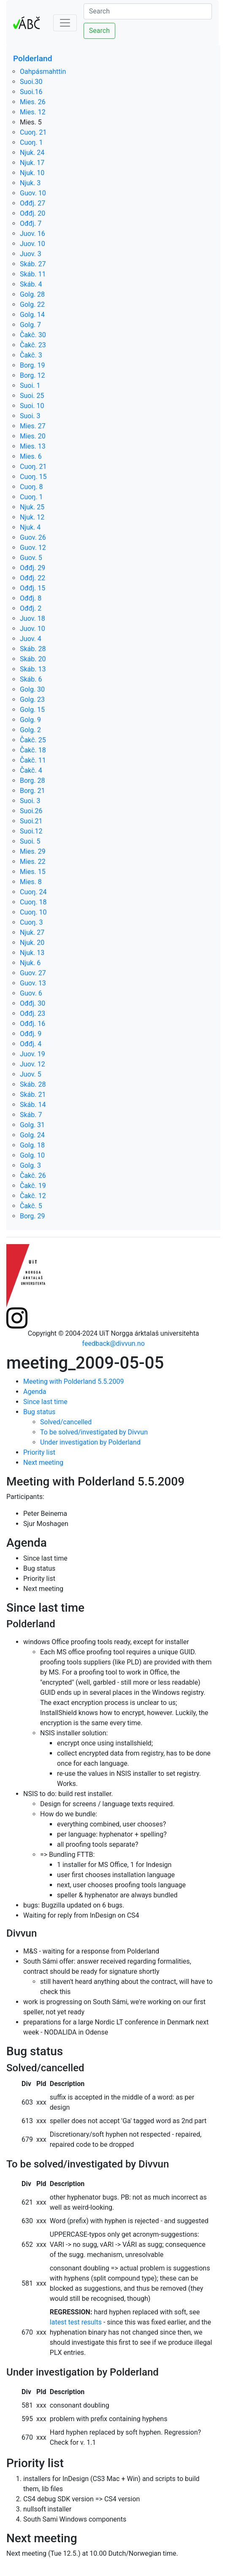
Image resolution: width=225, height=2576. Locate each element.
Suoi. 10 (32, 406)
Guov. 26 (33, 537)
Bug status (39, 1412)
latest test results (76, 2322)
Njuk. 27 (32, 932)
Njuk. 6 (30, 963)
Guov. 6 (31, 993)
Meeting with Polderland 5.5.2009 (73, 1381)
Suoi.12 (31, 831)
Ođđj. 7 (30, 223)
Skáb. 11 (33, 274)
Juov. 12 (32, 1064)
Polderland (32, 58)
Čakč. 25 (33, 740)
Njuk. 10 (32, 173)
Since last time (45, 1402)
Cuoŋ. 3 (31, 922)
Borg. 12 (32, 375)
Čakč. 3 (31, 355)
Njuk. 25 (32, 507)
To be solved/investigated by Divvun (94, 1432)
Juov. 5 (30, 1074)
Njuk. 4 (30, 527)
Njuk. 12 (32, 517)
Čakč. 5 (31, 1206)
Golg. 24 (32, 1135)
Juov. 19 (32, 1054)
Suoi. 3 (30, 416)
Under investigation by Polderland (90, 1442)
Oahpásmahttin (43, 72)
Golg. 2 (30, 730)
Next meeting (43, 1462)
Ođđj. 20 (32, 213)
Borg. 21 (32, 791)
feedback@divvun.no (113, 1343)
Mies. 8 (31, 882)
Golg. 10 (32, 1155)
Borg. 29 (32, 1216)
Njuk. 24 (32, 153)
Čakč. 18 (33, 750)
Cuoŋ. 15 (33, 477)
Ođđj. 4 (30, 1044)
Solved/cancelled (66, 1422)
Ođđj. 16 (32, 1024)
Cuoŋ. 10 (33, 912)
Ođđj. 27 (32, 203)
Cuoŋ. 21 (33, 132)
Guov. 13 (33, 983)
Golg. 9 (30, 720)
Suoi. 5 (30, 841)
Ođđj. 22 (32, 578)
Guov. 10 (33, 193)
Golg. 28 (32, 294)
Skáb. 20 (33, 659)
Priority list (39, 1452)
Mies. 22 (33, 862)
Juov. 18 (32, 618)
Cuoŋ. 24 (33, 892)
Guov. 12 (33, 548)
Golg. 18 (32, 1145)
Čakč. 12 (33, 1196)
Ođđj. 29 (32, 568)
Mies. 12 (33, 112)
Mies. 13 (33, 446)
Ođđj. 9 (30, 1034)
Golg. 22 (32, 304)
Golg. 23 (32, 699)
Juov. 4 (30, 639)
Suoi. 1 (30, 386)
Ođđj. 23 (32, 1013)
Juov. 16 (32, 234)
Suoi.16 (31, 92)
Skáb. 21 (33, 1094)
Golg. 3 (30, 1165)
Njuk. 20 (32, 943)
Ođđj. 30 (32, 1003)
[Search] (148, 11)
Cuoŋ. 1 (31, 142)
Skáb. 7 (31, 1115)
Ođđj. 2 (30, 608)
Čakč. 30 (33, 335)
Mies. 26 (33, 102)
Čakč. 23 (33, 345)
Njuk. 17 (32, 163)
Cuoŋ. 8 (31, 487)
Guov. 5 (31, 558)
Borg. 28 (32, 781)
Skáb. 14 (33, 1105)
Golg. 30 (32, 689)
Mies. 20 (33, 436)
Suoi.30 (31, 82)
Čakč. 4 (31, 770)
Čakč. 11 (33, 760)
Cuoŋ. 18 (33, 902)
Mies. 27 (33, 426)
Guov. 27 (33, 973)
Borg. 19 (32, 365)
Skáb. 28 (33, 649)
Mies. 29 (33, 851)
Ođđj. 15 (32, 588)
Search (99, 31)
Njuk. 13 (32, 953)
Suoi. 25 (32, 396)
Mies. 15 (33, 872)
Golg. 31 (32, 1125)
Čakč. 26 (33, 1176)
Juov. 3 (30, 254)
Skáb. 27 (33, 264)
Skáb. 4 (31, 284)
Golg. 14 (32, 315)
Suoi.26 (31, 811)
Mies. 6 (31, 456)
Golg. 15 (32, 710)
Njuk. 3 (30, 183)
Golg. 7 (30, 325)
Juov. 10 (32, 244)
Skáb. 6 (31, 679)
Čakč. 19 (33, 1186)
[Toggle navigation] (65, 22)
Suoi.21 (31, 821)
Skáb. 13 (33, 669)
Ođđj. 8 (30, 598)
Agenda (34, 1392)
